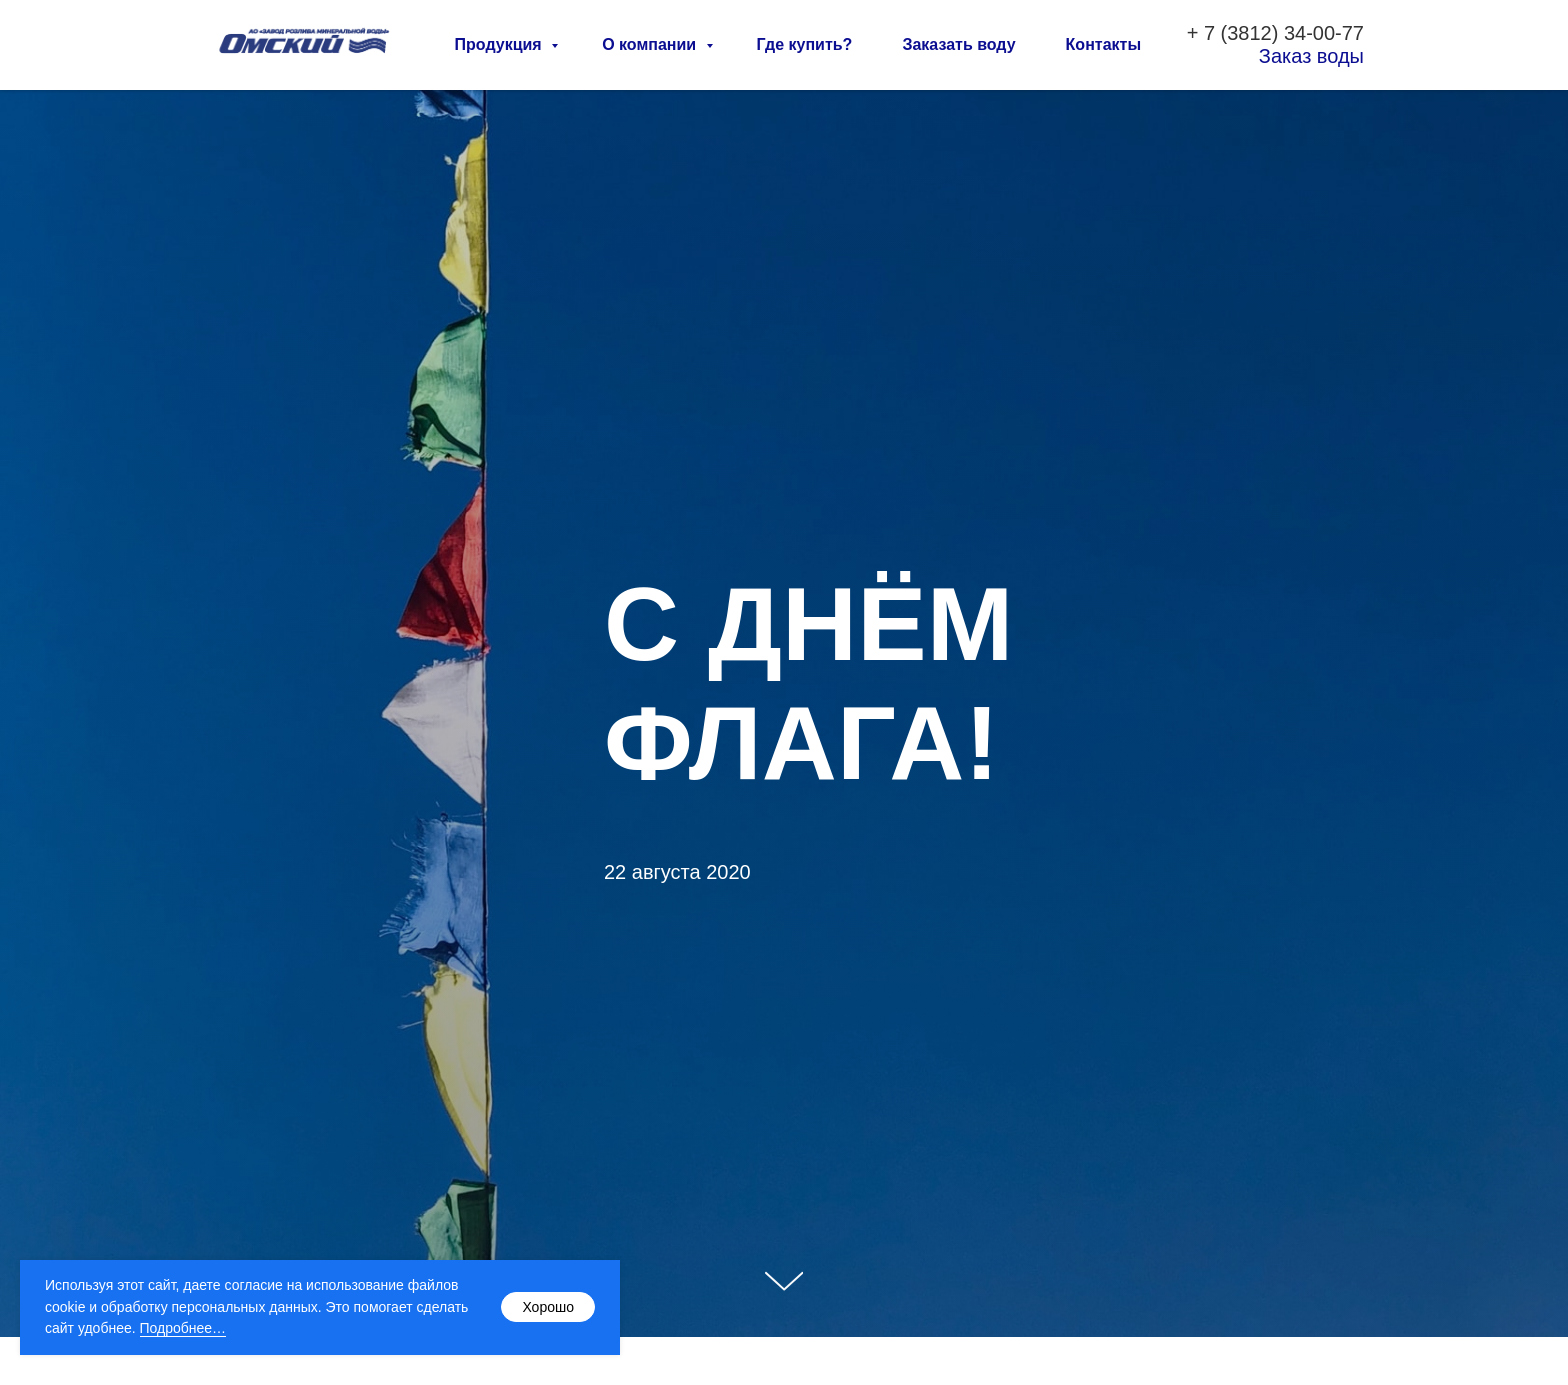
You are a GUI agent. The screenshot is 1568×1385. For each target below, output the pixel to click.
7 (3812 (1238, 33)
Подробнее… (183, 1328)
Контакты (1103, 44)
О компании (651, 44)
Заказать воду (958, 44)
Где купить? (805, 44)
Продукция (501, 44)
